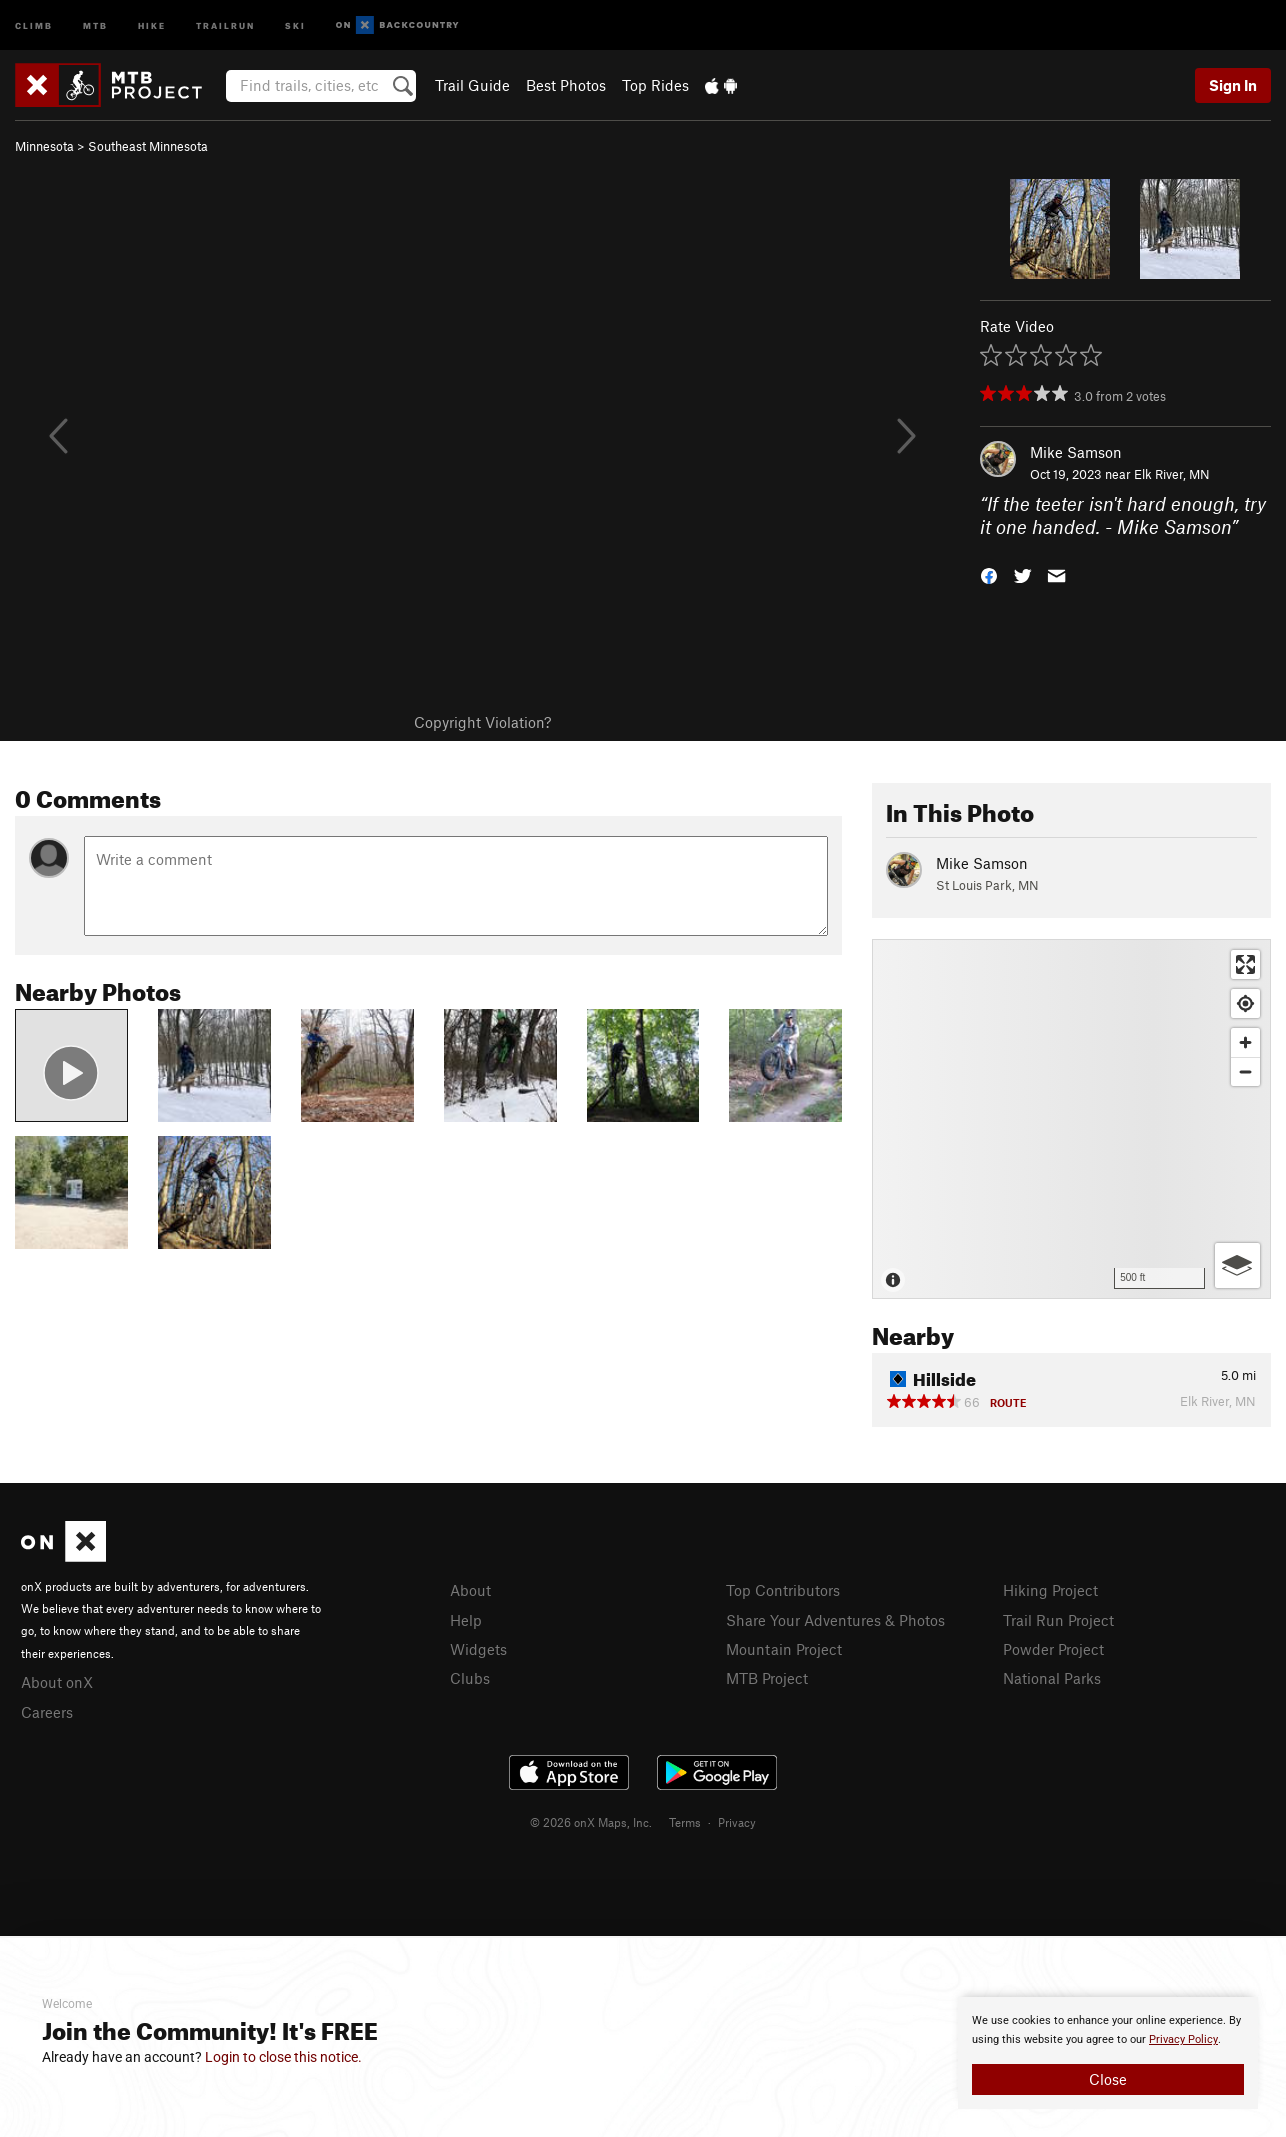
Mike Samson (1076, 452)
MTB (95, 24)
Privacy (737, 1822)
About (470, 1590)
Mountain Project (784, 1649)
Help (466, 1620)
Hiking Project (1050, 1590)
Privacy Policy (1183, 2039)
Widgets (478, 1649)
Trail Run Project (1058, 1620)
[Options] (1237, 1265)
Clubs (470, 1678)
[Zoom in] (1245, 1042)
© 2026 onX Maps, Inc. (591, 1822)
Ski (295, 24)
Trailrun (225, 24)
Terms (685, 1822)
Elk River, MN (1172, 474)
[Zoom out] (1245, 1071)
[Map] (1071, 1119)
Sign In (1233, 85)
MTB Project (767, 1678)
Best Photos (566, 85)
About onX (57, 1682)
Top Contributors (783, 1590)
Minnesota (44, 146)
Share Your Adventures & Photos (835, 1620)
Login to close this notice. (283, 2057)
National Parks (1052, 1678)
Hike (152, 24)
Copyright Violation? (482, 722)
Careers (47, 1712)
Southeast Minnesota (148, 146)
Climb (34, 24)
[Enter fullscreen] (1245, 964)
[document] (1108, 2053)
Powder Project (1053, 1649)
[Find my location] (1245, 1003)
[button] (989, 573)
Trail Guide (472, 85)
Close (1108, 2079)
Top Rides (655, 85)
